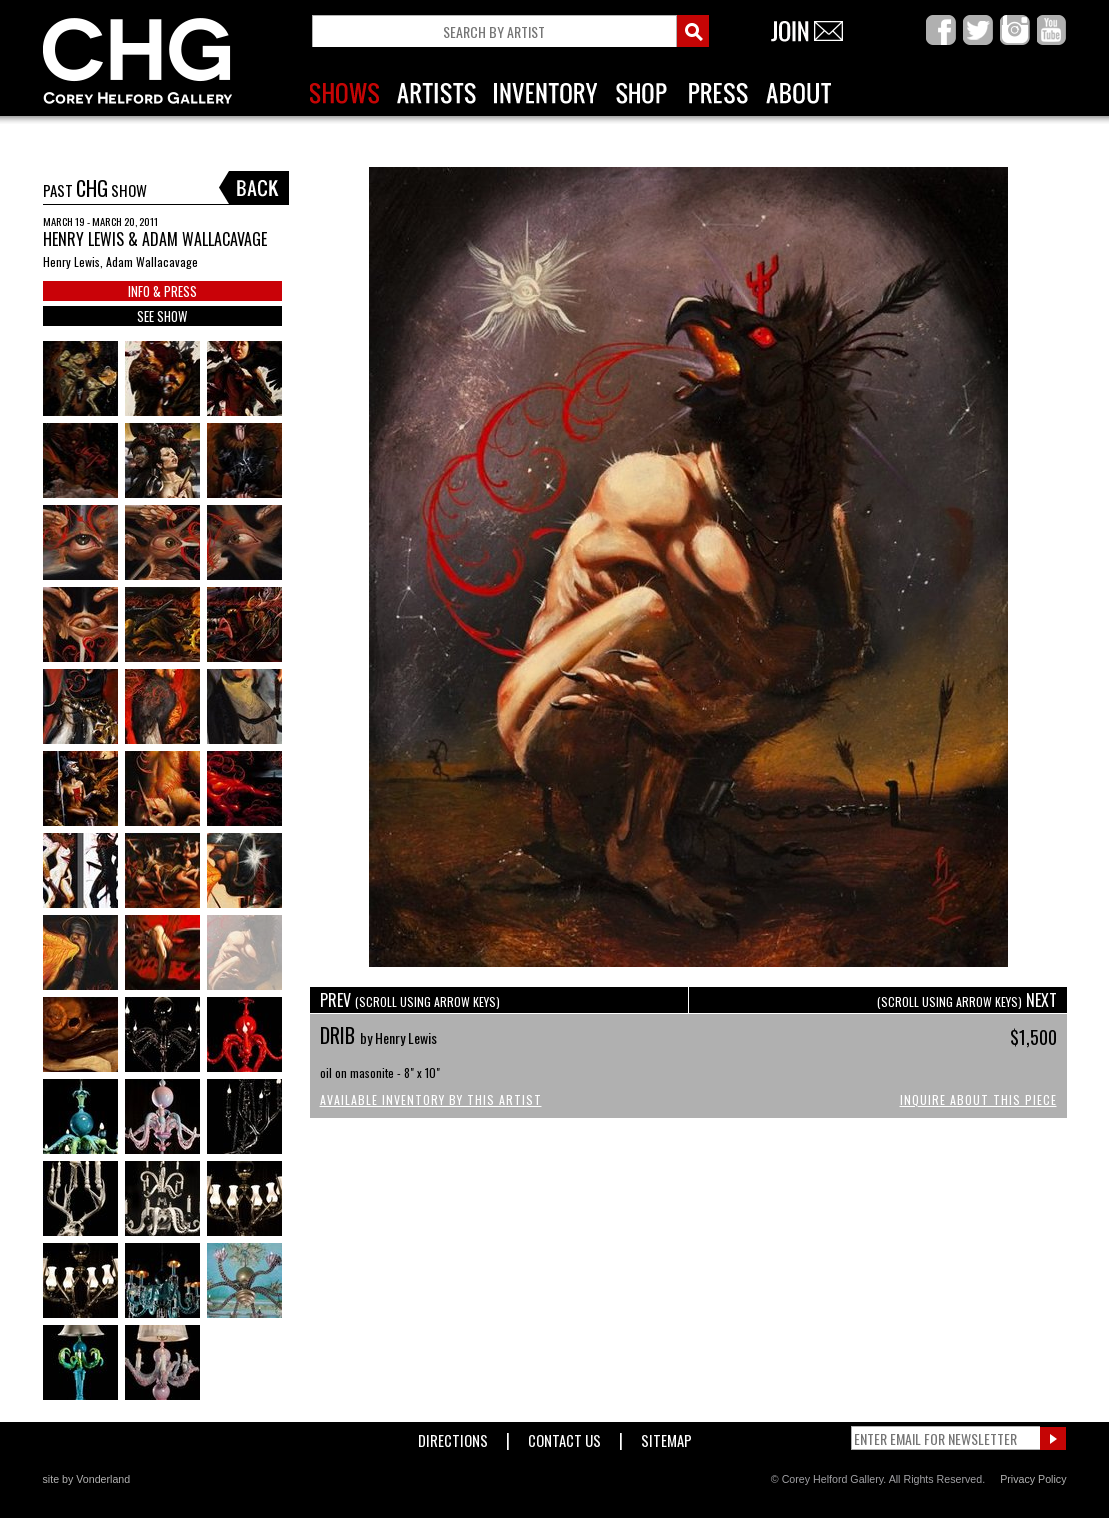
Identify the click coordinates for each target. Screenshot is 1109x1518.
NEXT (967, 1000)
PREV (410, 1000)
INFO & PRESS (162, 291)
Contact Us (564, 1436)
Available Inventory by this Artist (431, 1099)
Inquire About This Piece (978, 1099)
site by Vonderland (87, 1479)
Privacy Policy (1033, 1479)
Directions (453, 1436)
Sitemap (666, 1436)
